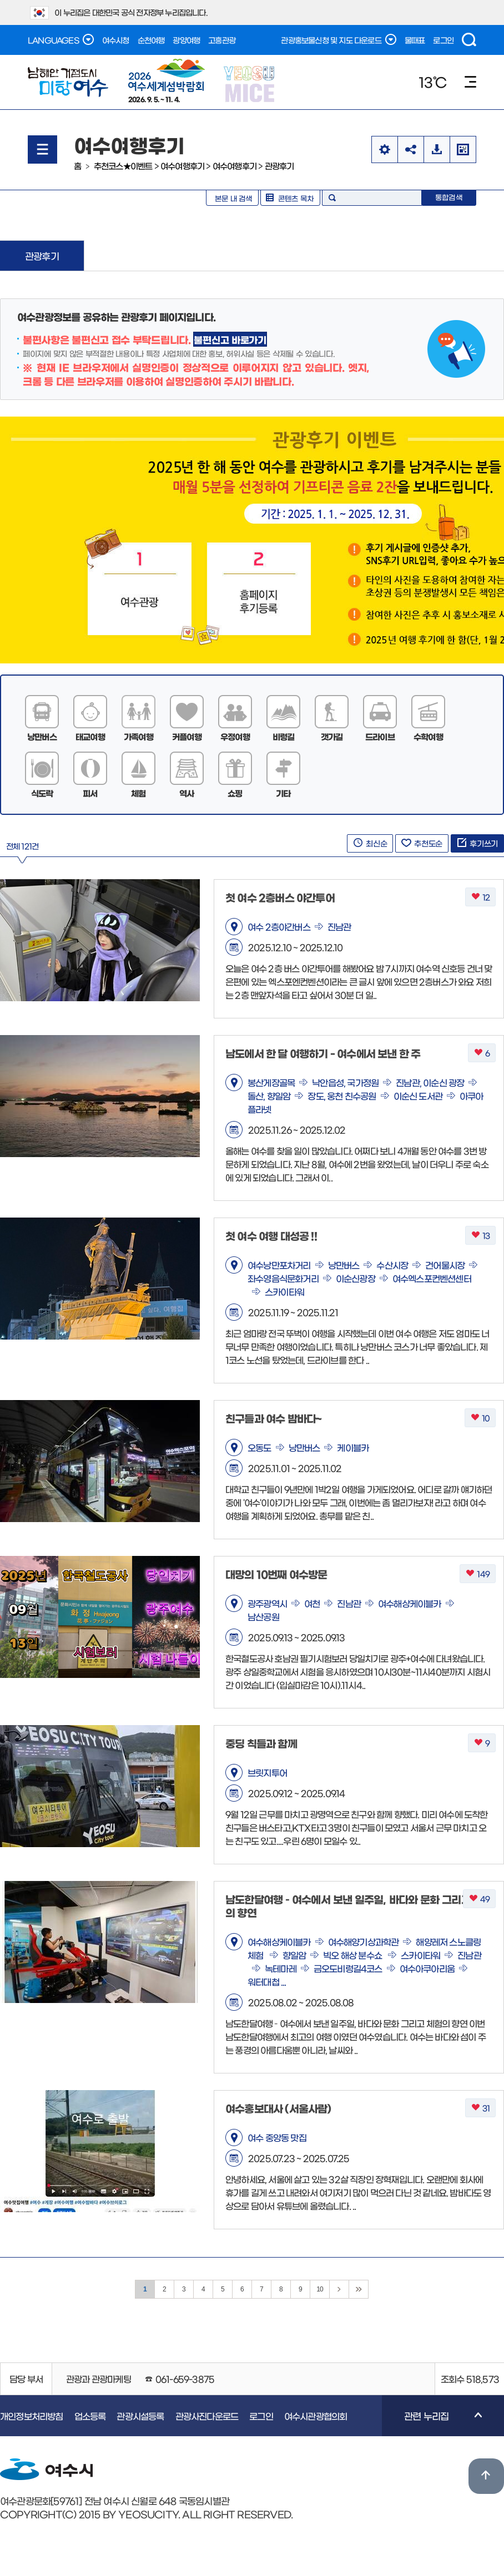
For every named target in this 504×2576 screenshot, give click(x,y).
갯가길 (332, 736)
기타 (283, 793)
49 (479, 1899)
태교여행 (90, 736)
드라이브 (380, 736)
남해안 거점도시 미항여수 (68, 82)
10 (480, 1418)
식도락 (42, 793)
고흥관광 (221, 40)
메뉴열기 (42, 149)
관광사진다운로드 (207, 2415)
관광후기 (279, 165)
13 (480, 1235)
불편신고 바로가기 (230, 339)
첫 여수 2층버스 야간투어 (280, 897)
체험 (138, 793)
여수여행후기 (182, 165)
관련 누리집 (432, 2423)
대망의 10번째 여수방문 (276, 1574)
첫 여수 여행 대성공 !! (271, 1235)
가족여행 (138, 736)
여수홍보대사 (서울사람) (278, 2108)
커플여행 (186, 736)
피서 (90, 793)
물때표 (415, 40)
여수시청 (115, 40)
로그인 (443, 40)
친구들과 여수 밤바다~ (273, 1418)
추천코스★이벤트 (123, 165)
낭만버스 (42, 736)
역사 (186, 793)
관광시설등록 (140, 2415)
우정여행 (235, 736)
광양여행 (186, 40)
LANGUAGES (61, 39)
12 (480, 897)
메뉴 (470, 82)
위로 (486, 2476)
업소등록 (90, 2415)
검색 (469, 40)
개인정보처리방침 (31, 2415)
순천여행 (151, 40)
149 (478, 1574)
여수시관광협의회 (315, 2415)
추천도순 (421, 843)
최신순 (370, 843)
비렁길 (284, 736)
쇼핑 (235, 793)
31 (480, 2108)
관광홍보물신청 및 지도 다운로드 (338, 39)
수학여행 (428, 736)
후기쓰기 (477, 843)
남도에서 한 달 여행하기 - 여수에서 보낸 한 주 (322, 1053)
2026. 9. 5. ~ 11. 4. (166, 80)
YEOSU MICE (250, 83)
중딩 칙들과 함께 (261, 1743)
